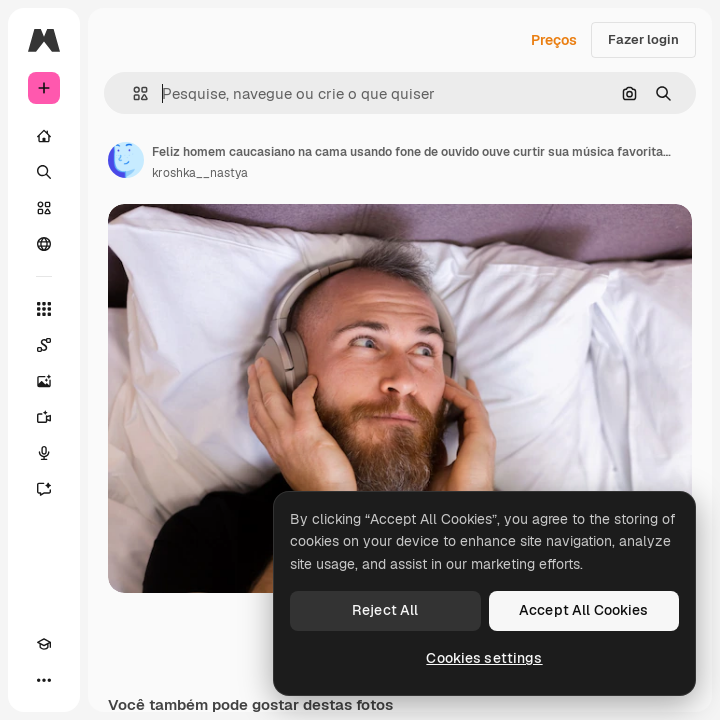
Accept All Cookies (584, 610)
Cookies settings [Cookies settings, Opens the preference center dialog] (484, 658)
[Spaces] (44, 345)
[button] (132, 93)
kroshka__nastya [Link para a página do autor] (200, 173)
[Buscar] (44, 172)
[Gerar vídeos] (44, 417)
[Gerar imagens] (44, 381)
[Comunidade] (44, 244)
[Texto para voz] (44, 453)
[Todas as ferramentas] (44, 309)
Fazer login (643, 39)
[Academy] (44, 644)
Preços (554, 40)
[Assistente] (44, 489)
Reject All (385, 610)
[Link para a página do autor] (126, 160)
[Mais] (44, 680)
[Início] (44, 136)
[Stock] (44, 208)
